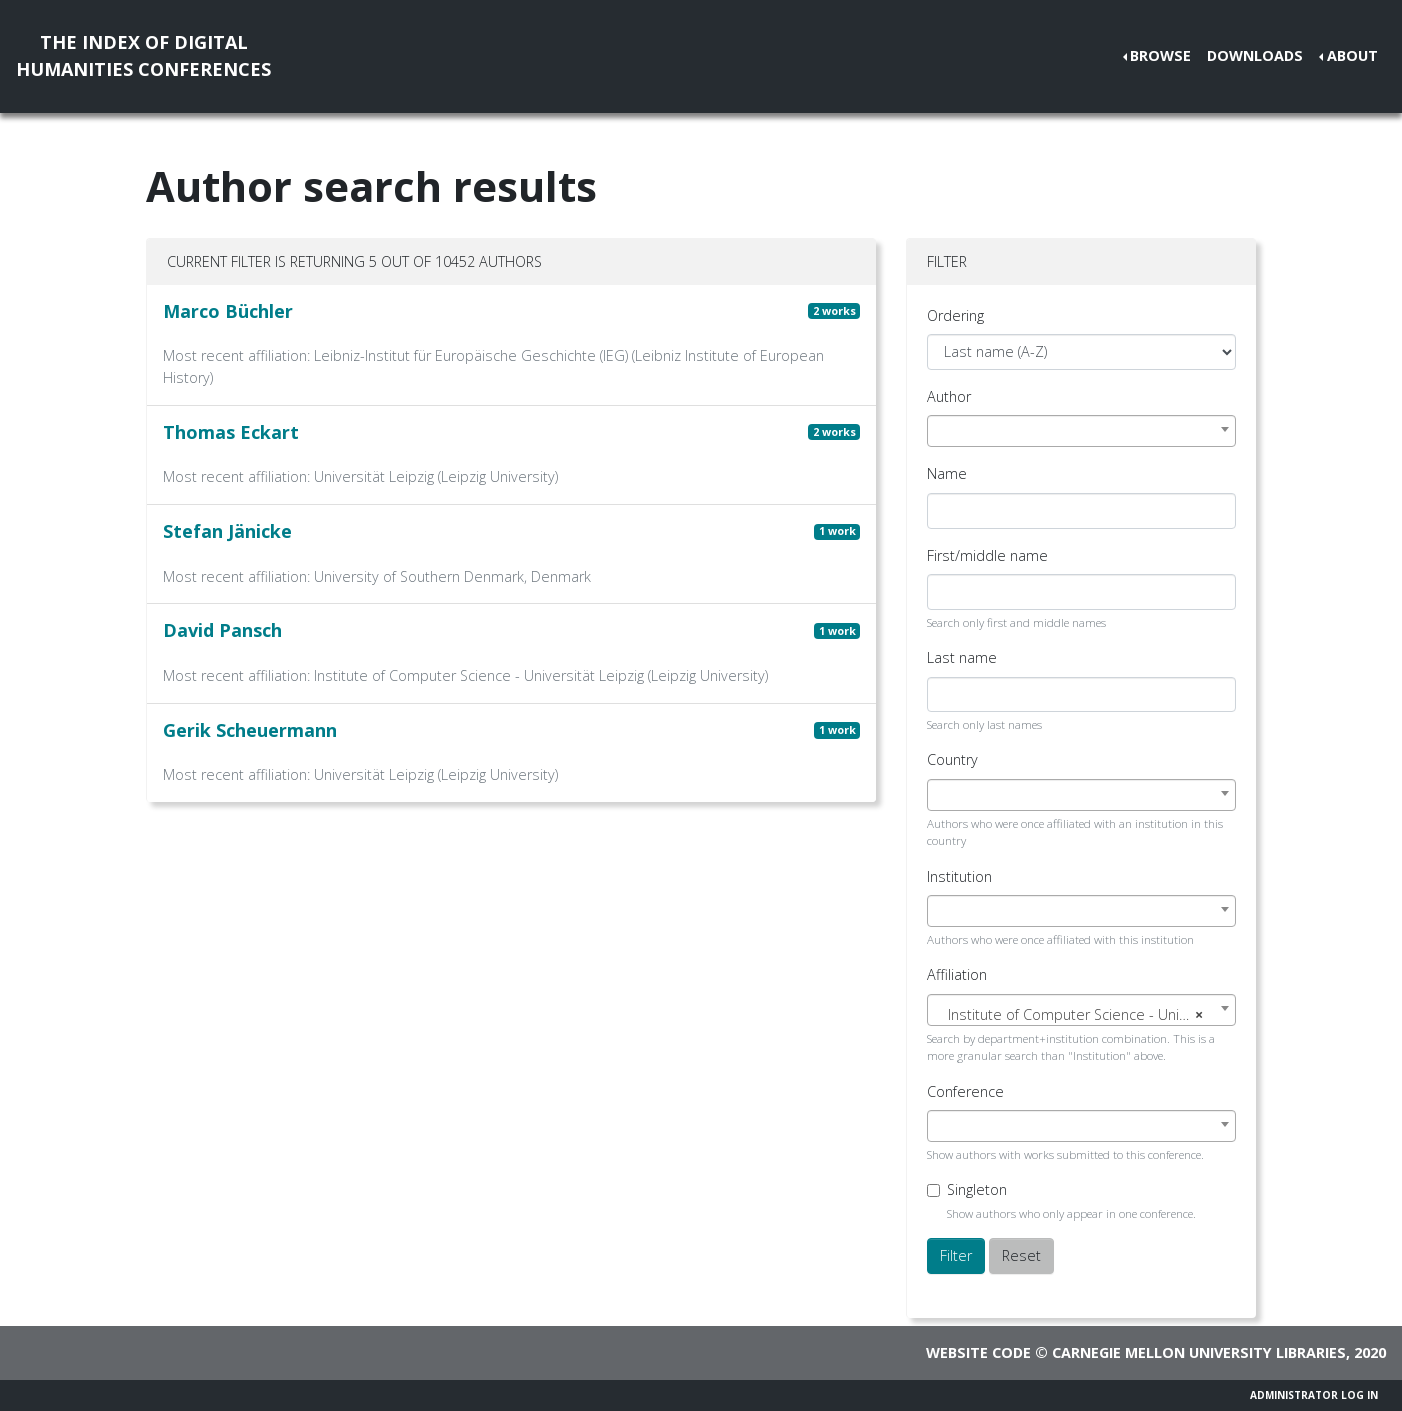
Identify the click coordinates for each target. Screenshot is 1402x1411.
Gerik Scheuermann (250, 730)
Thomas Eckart (231, 432)
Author (949, 396)
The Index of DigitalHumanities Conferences (143, 55)
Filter (956, 1255)
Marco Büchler (228, 311)
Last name (962, 657)
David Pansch (222, 630)
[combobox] (1081, 431)
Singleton (977, 1189)
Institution (959, 876)
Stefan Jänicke (227, 531)
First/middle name (987, 555)
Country (952, 759)
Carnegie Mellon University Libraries (1199, 1352)
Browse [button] (1160, 55)
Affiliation (957, 974)
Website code (978, 1352)
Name (947, 473)
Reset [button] (1021, 1255)
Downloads (1255, 55)
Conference (965, 1091)
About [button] (1352, 55)
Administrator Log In (1314, 1395)
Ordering (955, 315)
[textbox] (1081, 1015)
